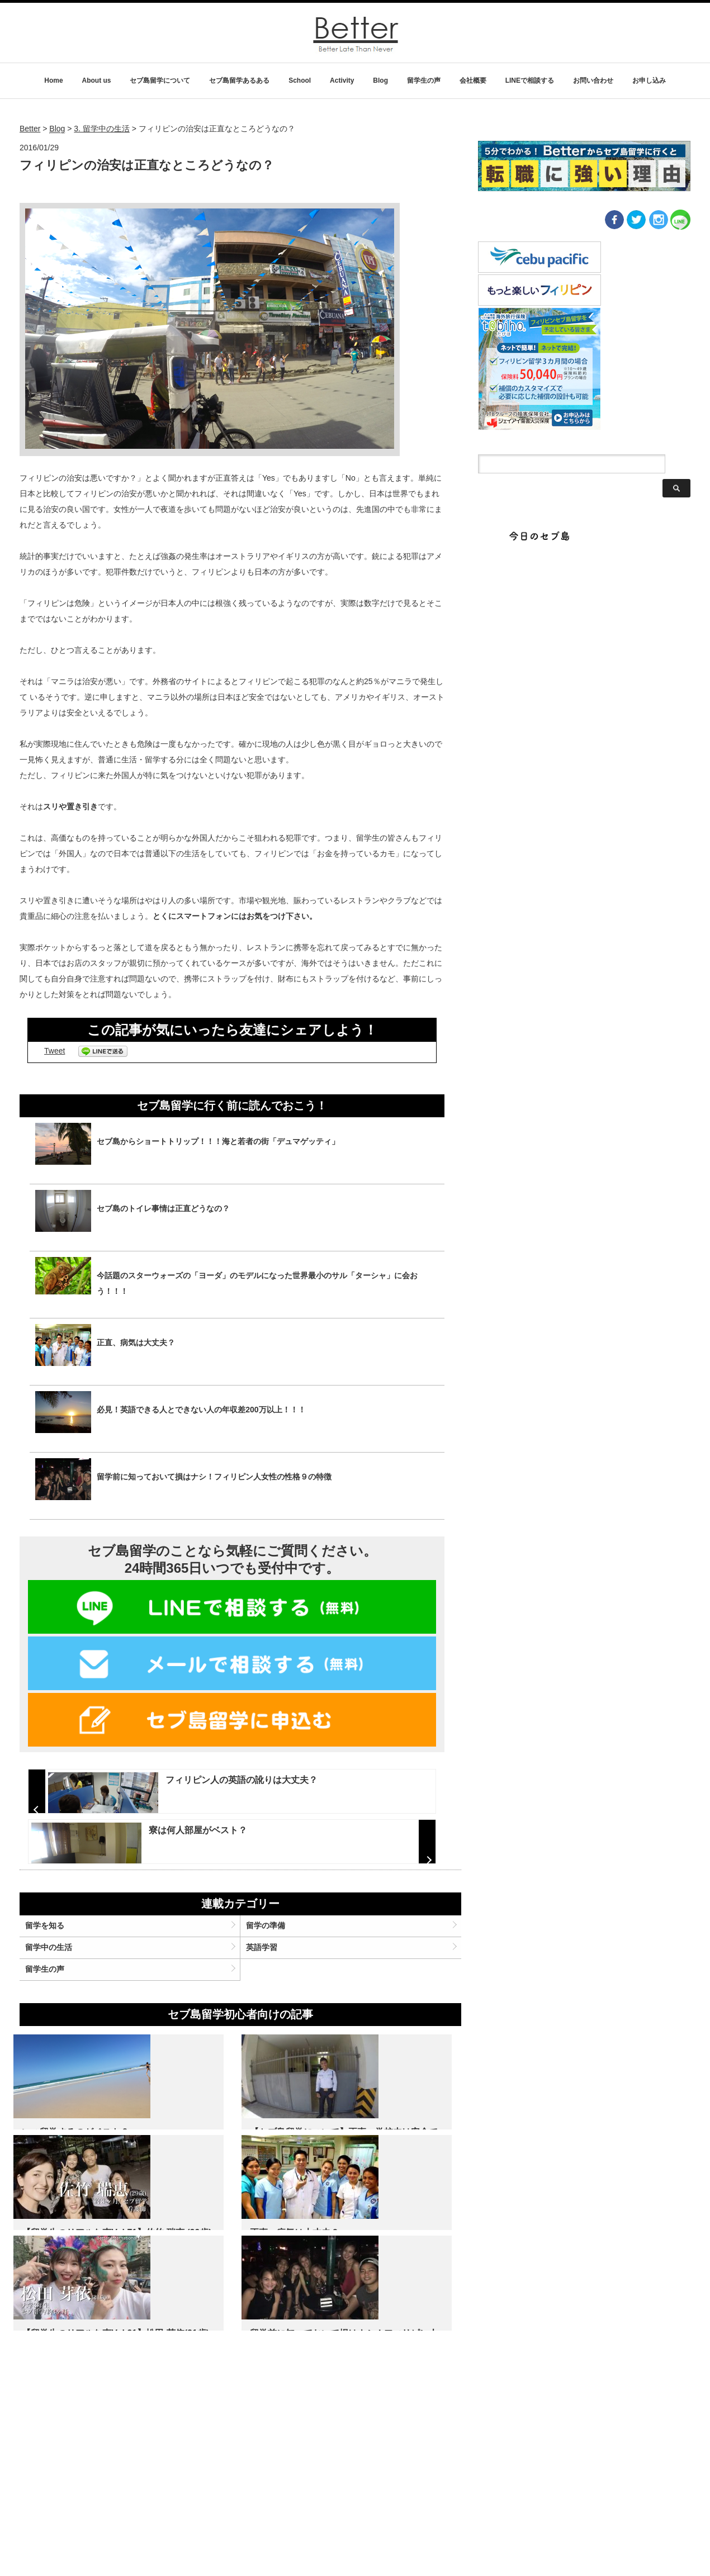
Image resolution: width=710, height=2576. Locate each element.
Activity (342, 80)
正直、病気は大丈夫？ (72, 2440)
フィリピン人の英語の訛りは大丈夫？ (233, 1780)
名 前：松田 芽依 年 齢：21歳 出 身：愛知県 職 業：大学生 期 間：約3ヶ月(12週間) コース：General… (239, 2483)
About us (96, 80)
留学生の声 (424, 80)
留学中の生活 (62, 2037)
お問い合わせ (593, 80)
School (299, 80)
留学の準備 (270, 2009)
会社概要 (473, 80)
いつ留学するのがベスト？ (81, 2237)
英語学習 (266, 2037)
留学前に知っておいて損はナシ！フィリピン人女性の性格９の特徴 (390, 2451)
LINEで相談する (529, 80)
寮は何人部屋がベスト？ (189, 1869)
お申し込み (649, 80)
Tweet (54, 1050)
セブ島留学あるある (239, 80)
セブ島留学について (160, 80)
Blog (380, 80)
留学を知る (58, 2009)
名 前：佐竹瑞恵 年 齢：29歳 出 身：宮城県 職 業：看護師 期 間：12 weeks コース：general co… (391, 2281)
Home (53, 80)
